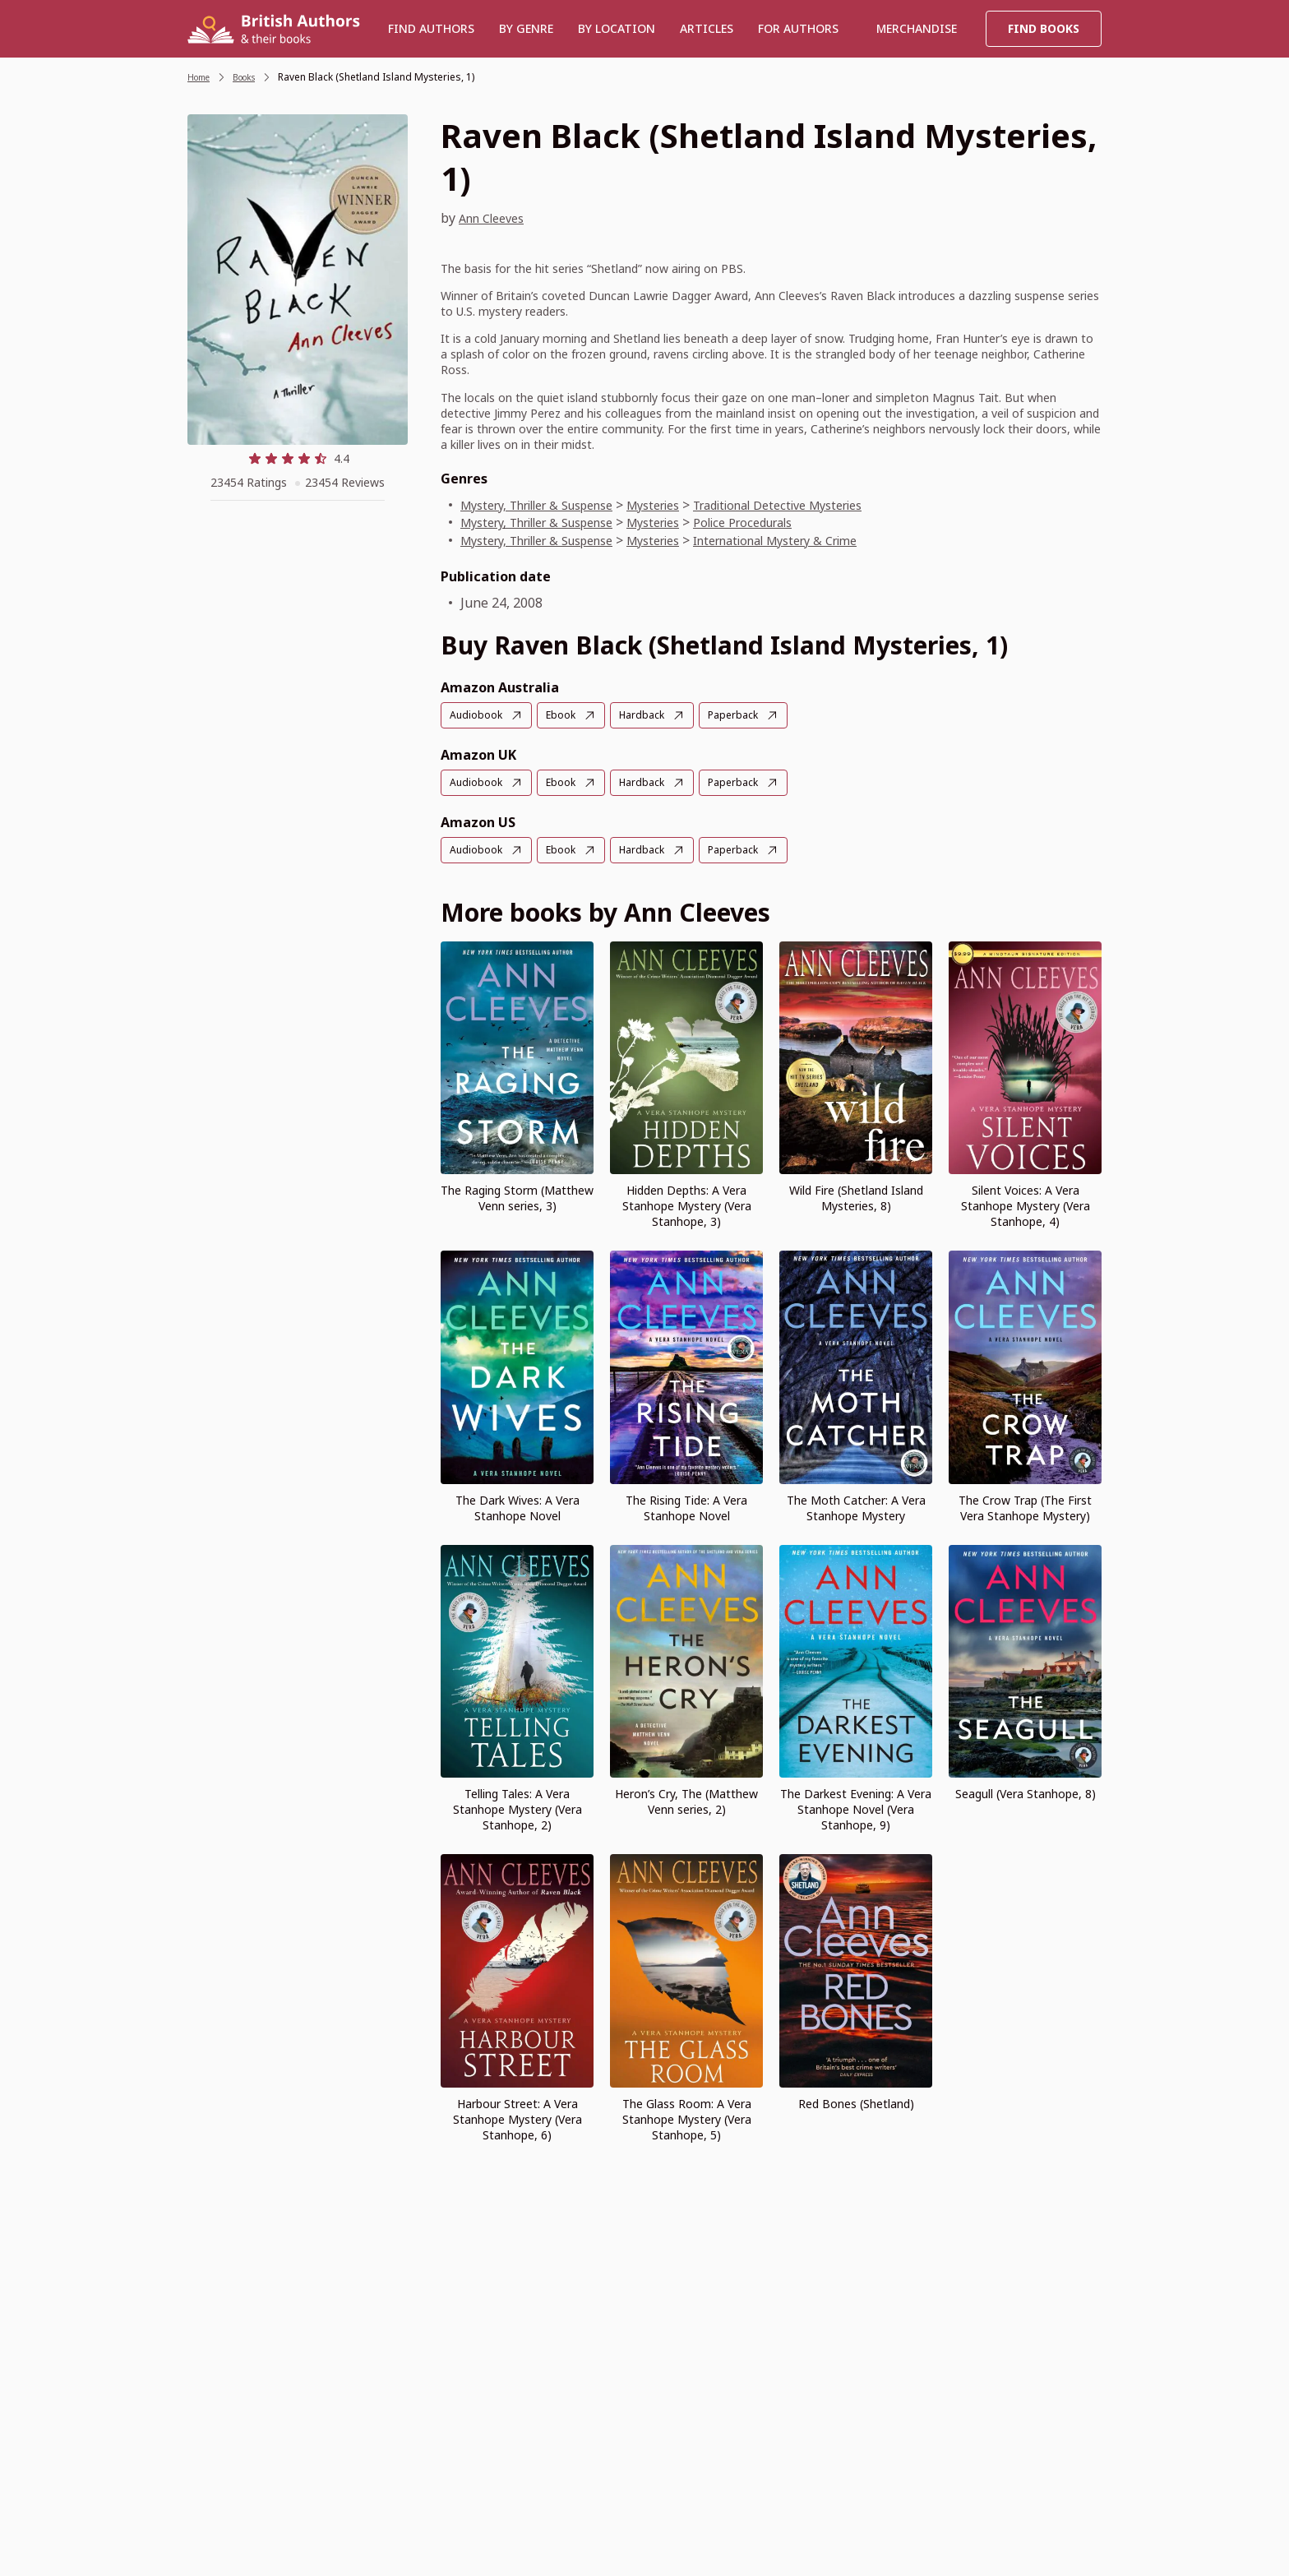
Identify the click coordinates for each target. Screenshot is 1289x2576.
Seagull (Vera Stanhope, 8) (1025, 1791)
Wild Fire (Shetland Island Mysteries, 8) (856, 1195)
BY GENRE (526, 28)
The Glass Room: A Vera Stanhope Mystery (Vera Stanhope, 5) (686, 2116)
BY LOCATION (616, 28)
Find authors (431, 28)
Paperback (750, 715)
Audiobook (478, 715)
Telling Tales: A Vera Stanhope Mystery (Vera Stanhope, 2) (517, 1806)
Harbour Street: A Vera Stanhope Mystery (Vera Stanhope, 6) (517, 2116)
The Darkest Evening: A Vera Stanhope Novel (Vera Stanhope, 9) (855, 1806)
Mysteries (685, 505)
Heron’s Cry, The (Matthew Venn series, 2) (686, 1799)
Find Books (1043, 28)
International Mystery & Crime (824, 540)
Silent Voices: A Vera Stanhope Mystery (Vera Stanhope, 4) (1025, 1203)
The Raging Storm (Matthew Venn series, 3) (517, 1195)
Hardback (653, 715)
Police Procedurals (787, 522)
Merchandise (916, 28)
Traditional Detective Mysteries (828, 505)
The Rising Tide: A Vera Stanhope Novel (686, 1505)
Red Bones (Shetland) (856, 2101)
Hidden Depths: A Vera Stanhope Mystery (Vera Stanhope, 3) (686, 1203)
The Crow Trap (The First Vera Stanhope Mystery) (1025, 1505)
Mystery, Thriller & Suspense (550, 505)
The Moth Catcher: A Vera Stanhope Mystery (856, 1505)
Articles (706, 28)
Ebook (567, 715)
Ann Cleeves (496, 218)
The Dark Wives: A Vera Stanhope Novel (517, 1505)
